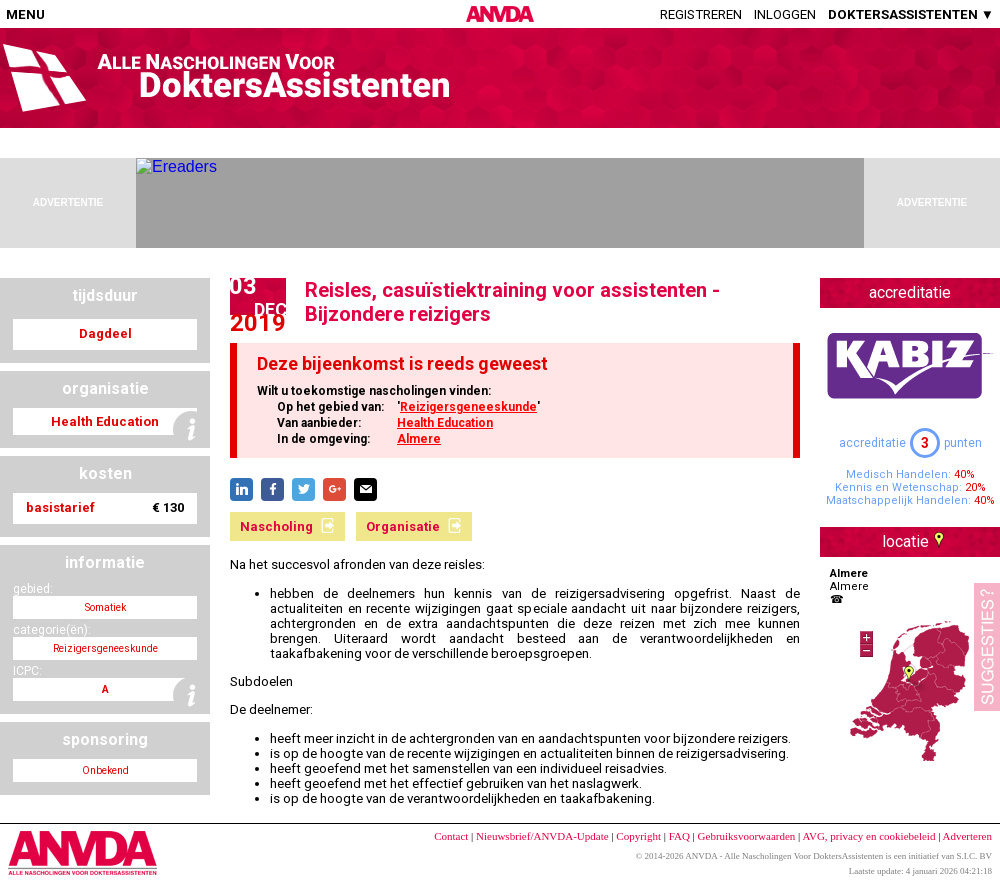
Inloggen (785, 14)
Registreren (701, 14)
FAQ (679, 836)
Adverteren (967, 836)
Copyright (638, 836)
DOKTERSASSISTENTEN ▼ (911, 14)
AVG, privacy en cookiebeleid (868, 836)
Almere (419, 439)
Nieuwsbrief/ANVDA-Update (542, 836)
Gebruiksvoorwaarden (747, 836)
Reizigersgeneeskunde (468, 407)
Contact (451, 836)
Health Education (445, 423)
